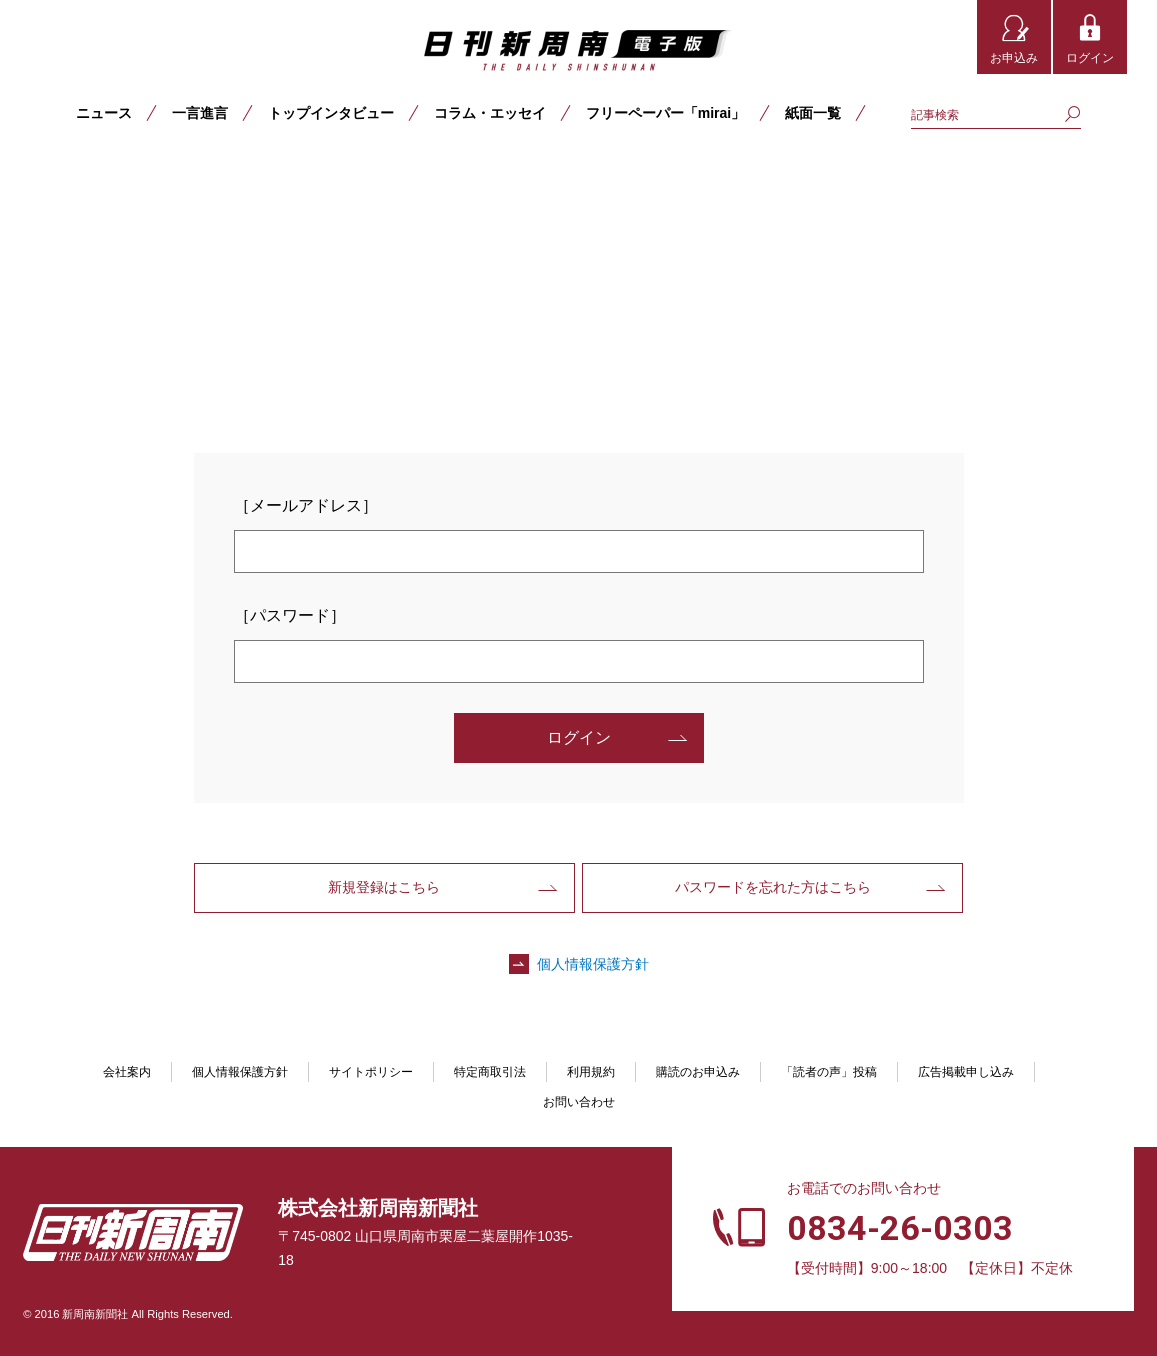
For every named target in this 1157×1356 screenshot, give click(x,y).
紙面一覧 (813, 113)
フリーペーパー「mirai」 (665, 113)
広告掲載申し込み (966, 1072)
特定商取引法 (490, 1072)
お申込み (1014, 58)
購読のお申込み (698, 1072)
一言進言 (200, 113)
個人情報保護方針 (593, 964)
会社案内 (127, 1072)
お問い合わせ (579, 1102)
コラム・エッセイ (490, 113)
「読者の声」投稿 (829, 1072)
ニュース (104, 113)
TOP (42, 177)
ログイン (1090, 58)
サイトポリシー (371, 1072)
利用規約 (591, 1072)
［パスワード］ (290, 615)
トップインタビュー (331, 113)
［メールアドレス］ (306, 505)
